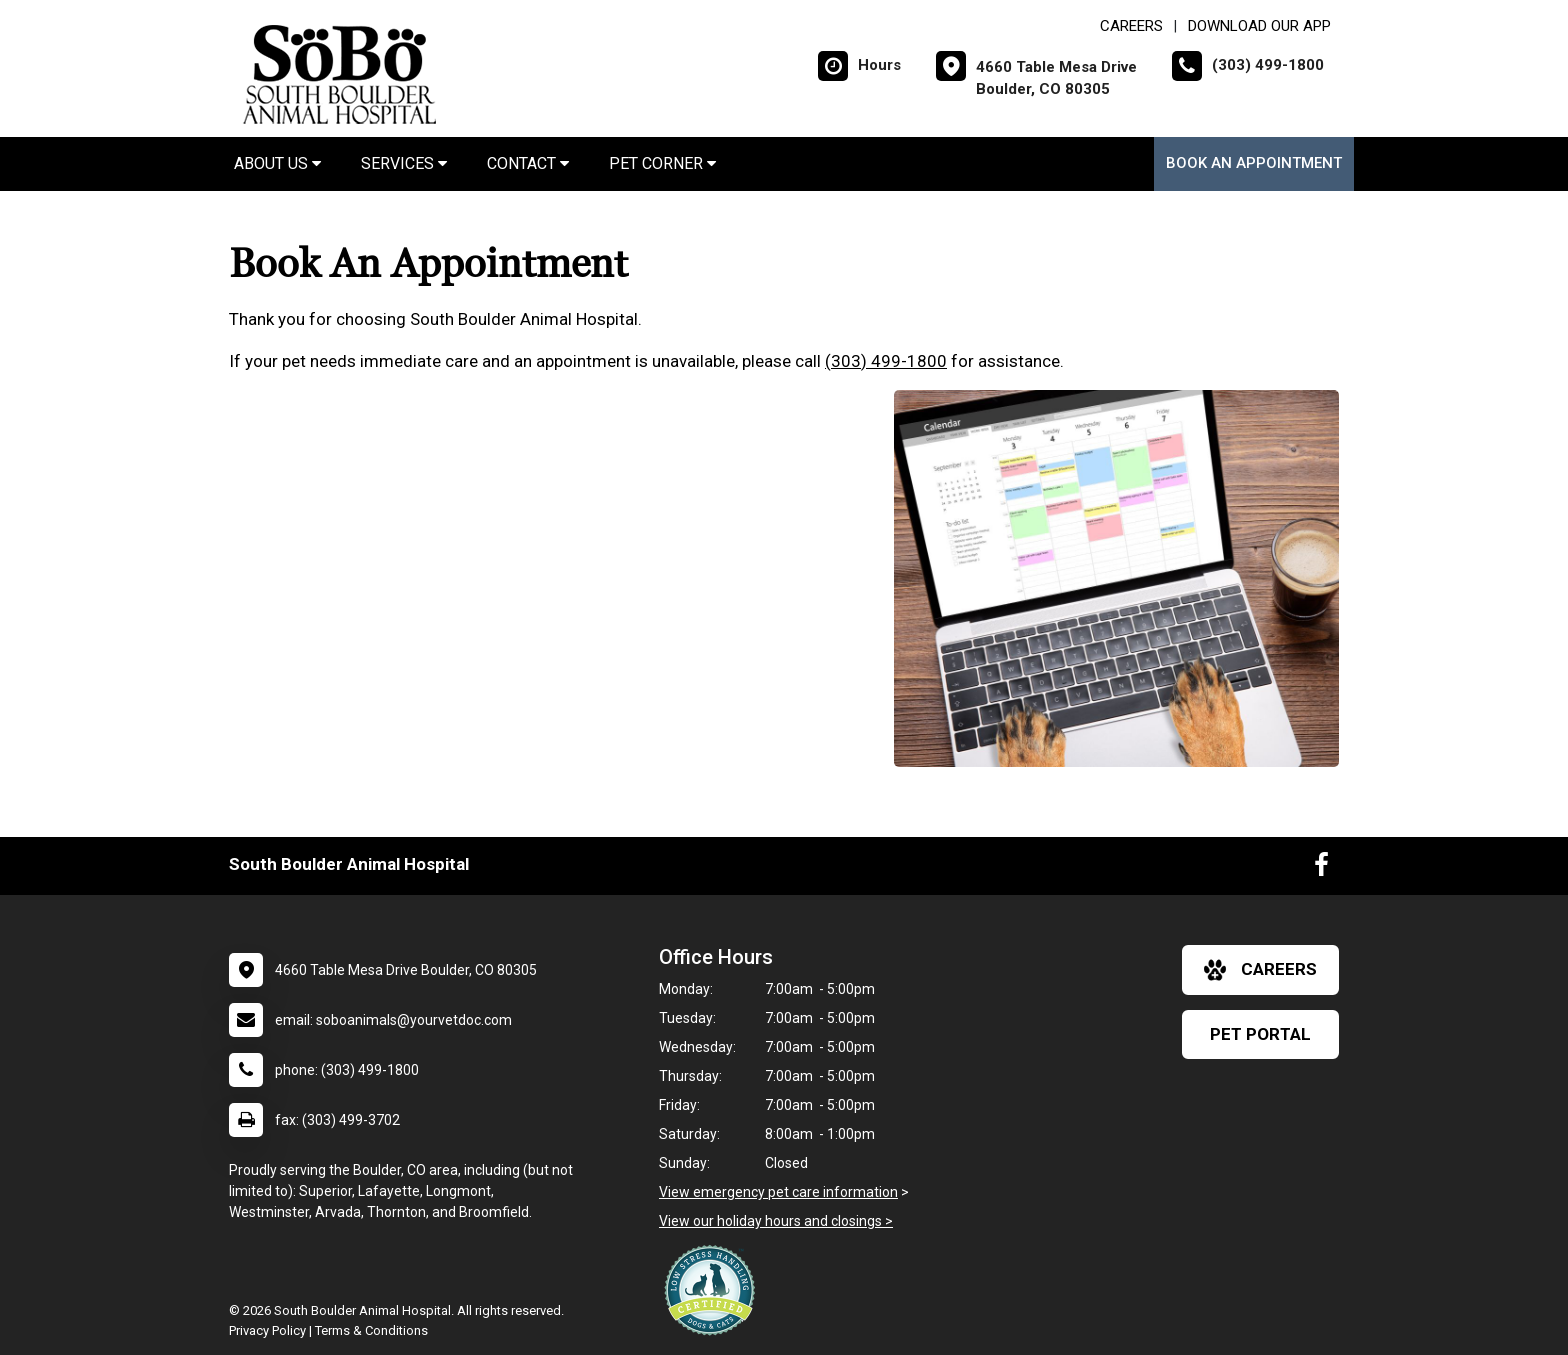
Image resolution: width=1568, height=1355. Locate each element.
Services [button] (404, 163)
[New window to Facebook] (1321, 869)
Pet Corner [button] (662, 163)
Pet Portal (1260, 1034)
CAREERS (1131, 26)
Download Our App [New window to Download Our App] (1259, 26)
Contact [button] (528, 163)
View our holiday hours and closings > (776, 1221)
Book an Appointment (1254, 163)
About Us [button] (277, 163)
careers (1260, 970)
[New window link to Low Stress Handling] (714, 1290)
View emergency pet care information (778, 1192)
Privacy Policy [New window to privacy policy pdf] (267, 1330)
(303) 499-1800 (886, 361)
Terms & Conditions (371, 1330)
